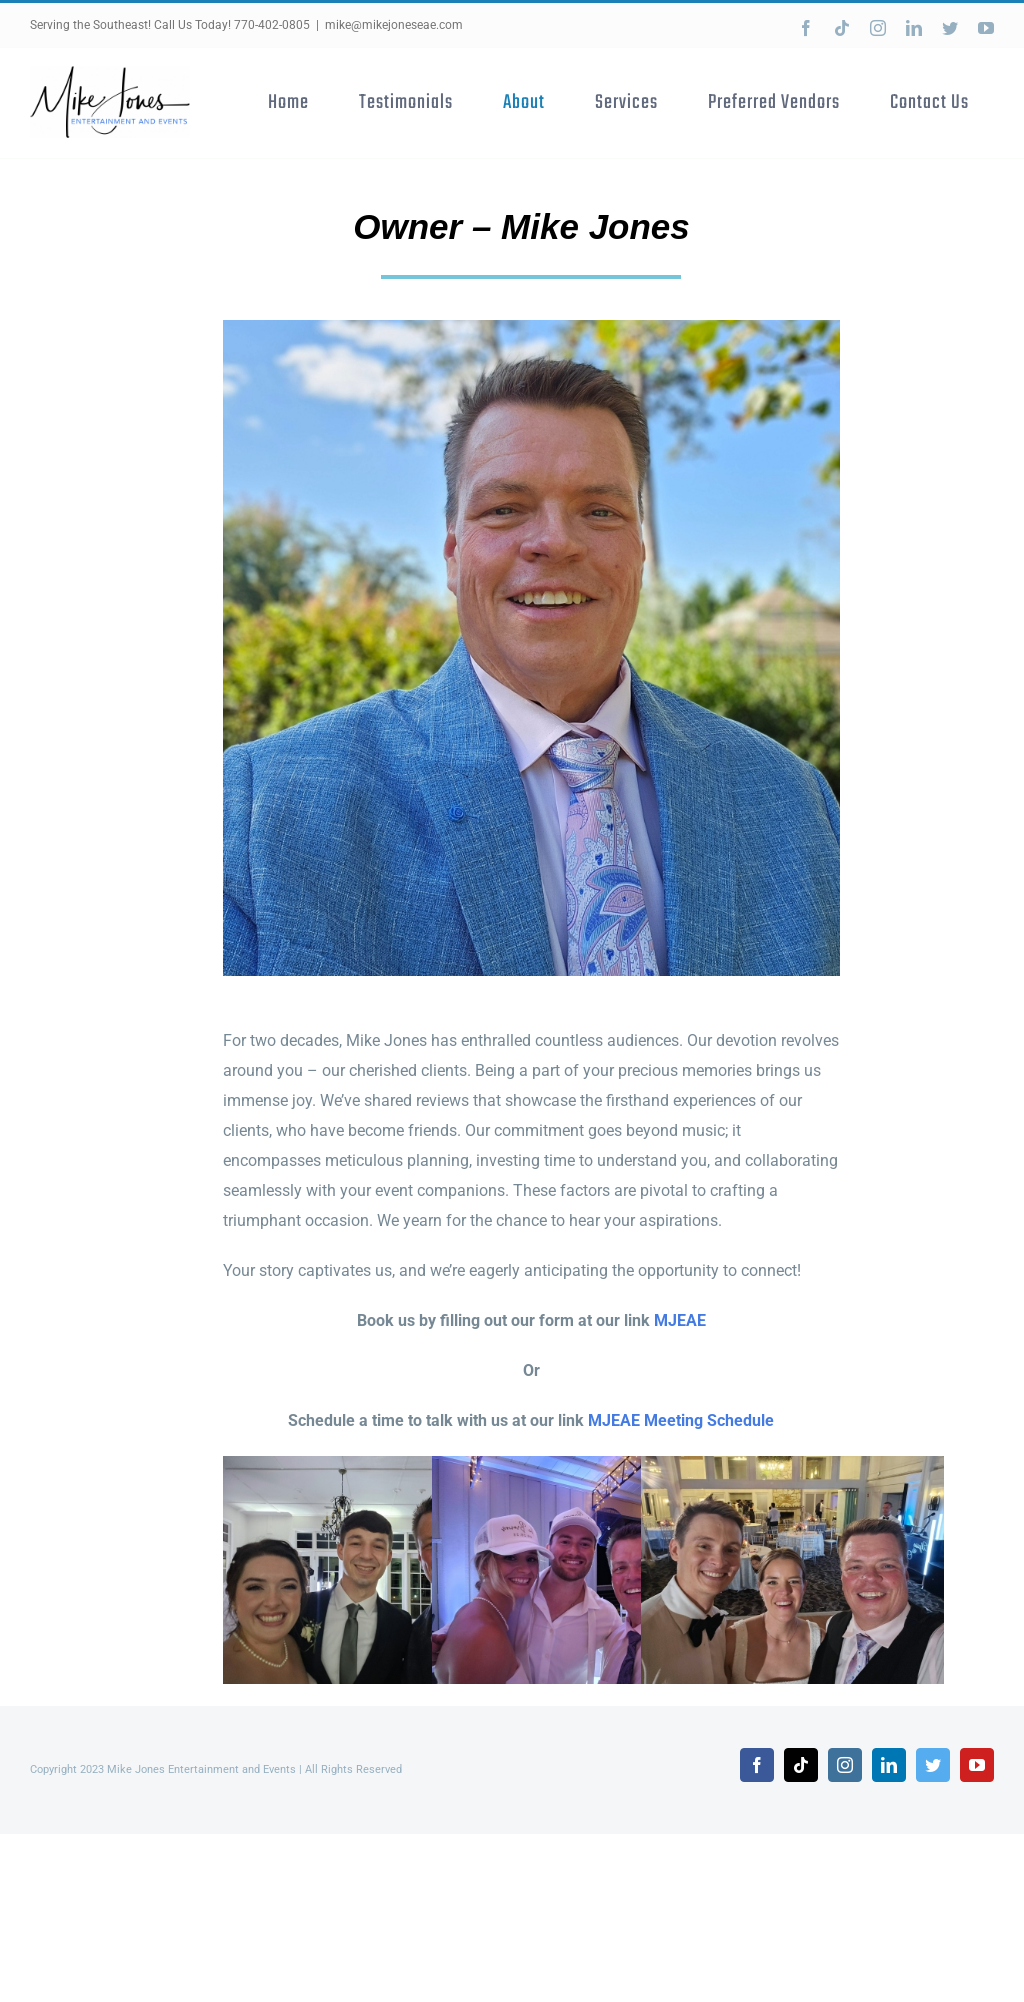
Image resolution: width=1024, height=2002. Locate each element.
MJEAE (680, 1320)
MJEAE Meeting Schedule (681, 1420)
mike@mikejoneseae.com (394, 25)
